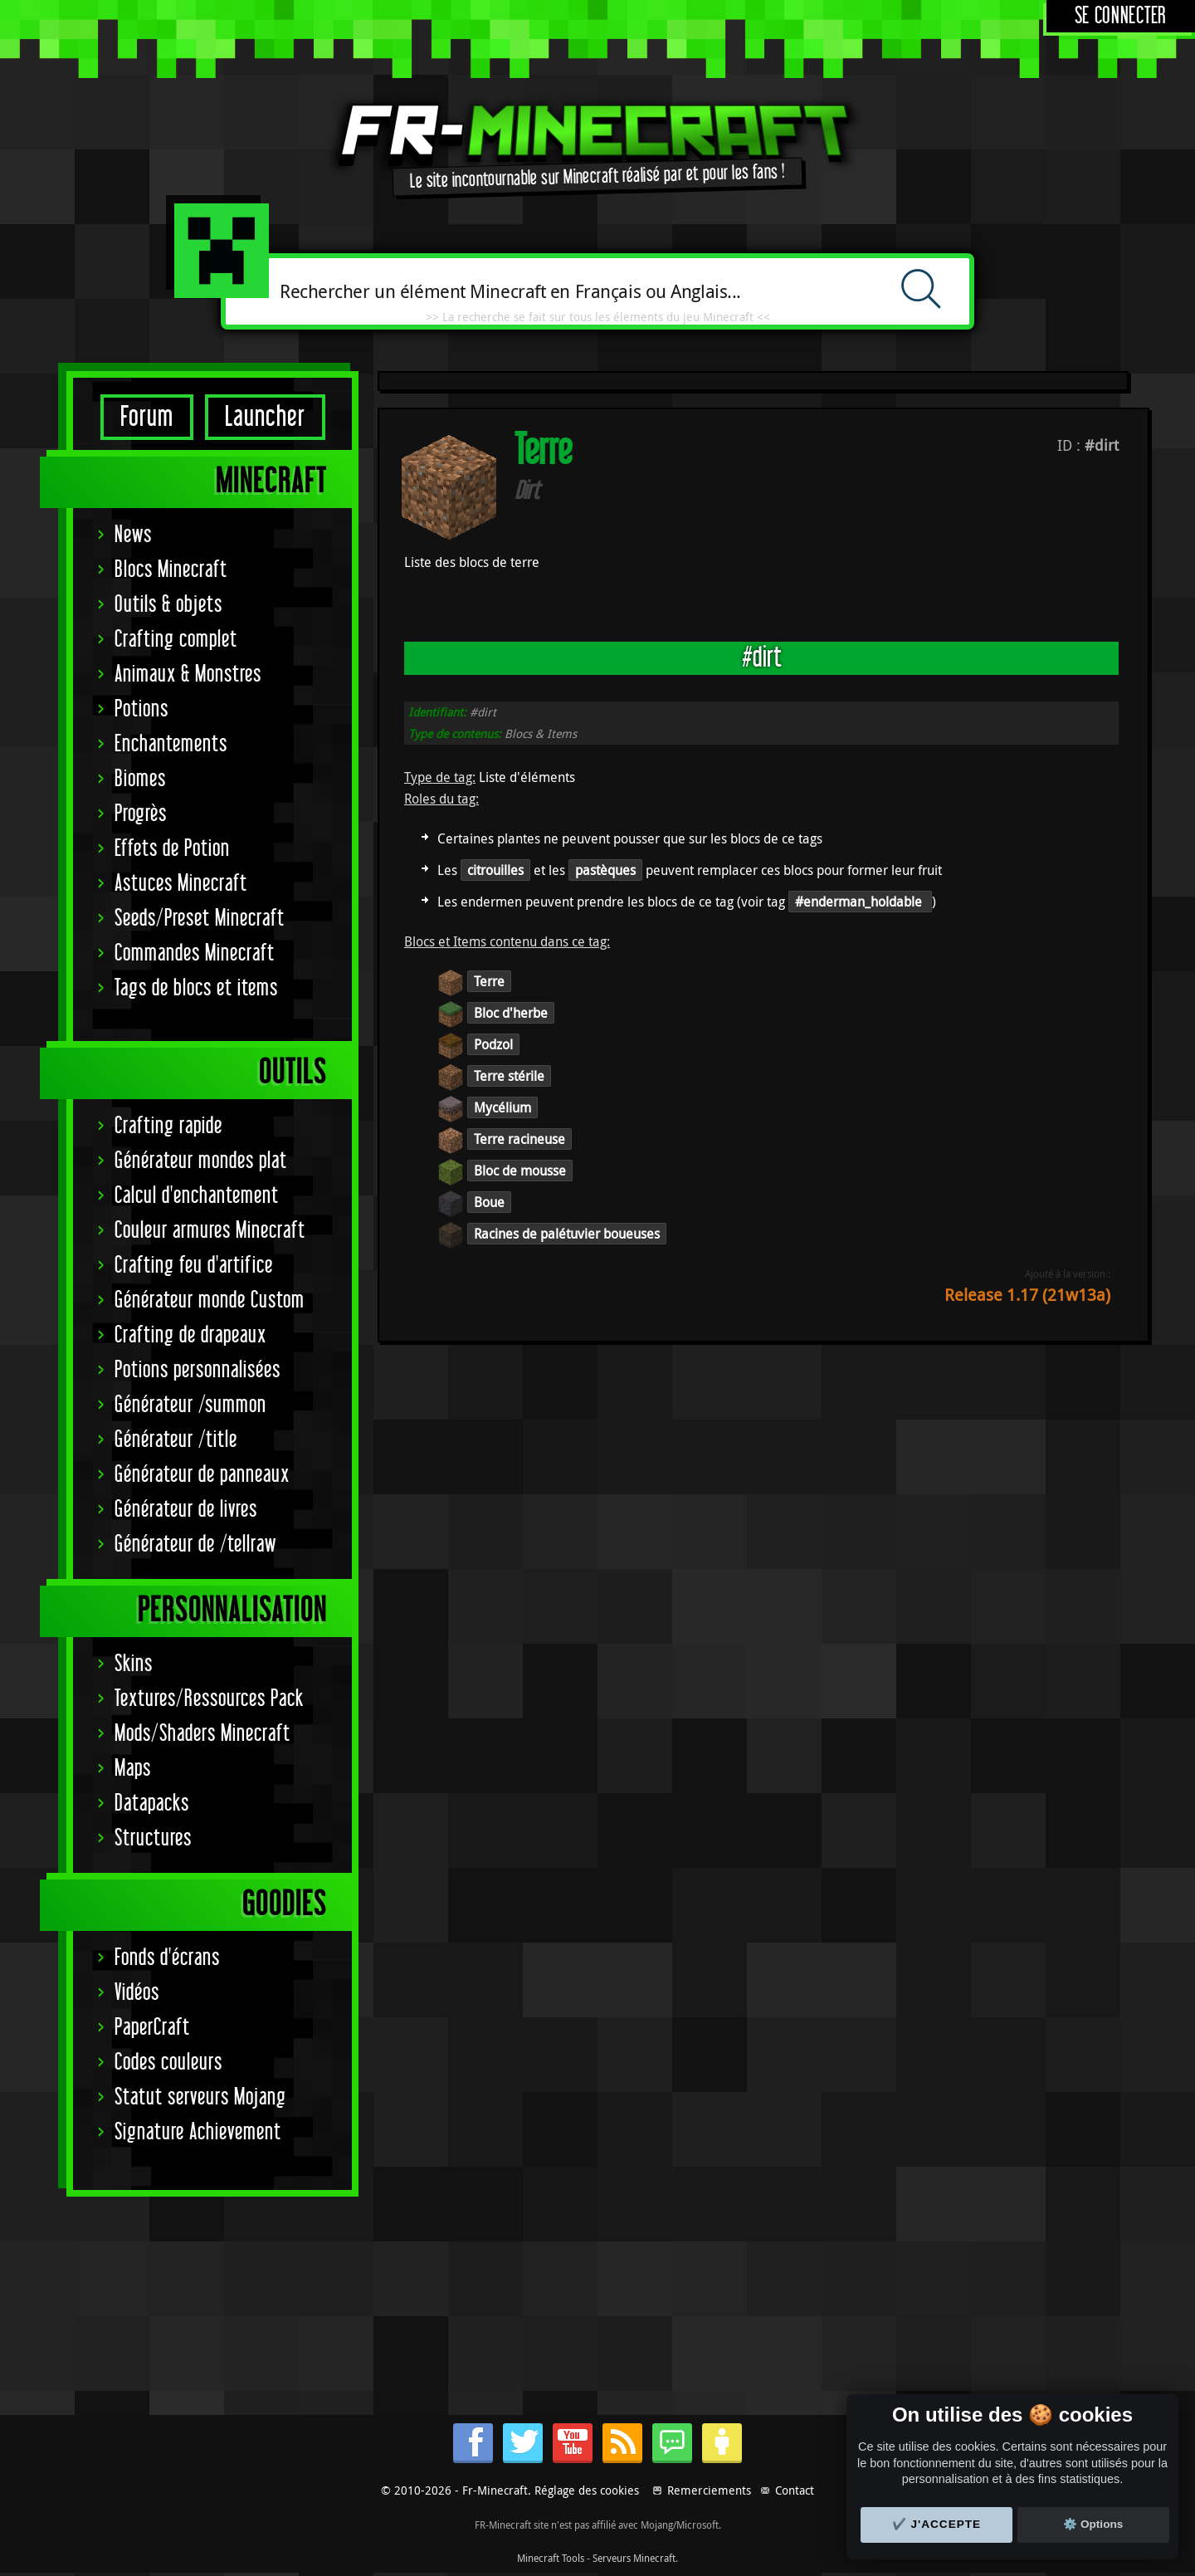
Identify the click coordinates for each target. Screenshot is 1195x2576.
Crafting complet (176, 640)
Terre (489, 981)
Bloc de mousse (520, 1170)
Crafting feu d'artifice (194, 1266)
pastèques (605, 870)
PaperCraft (152, 2028)
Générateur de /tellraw (195, 1544)
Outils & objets (168, 605)
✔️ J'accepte (937, 2524)
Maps (133, 1769)
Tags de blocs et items (196, 988)
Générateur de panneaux (202, 1475)
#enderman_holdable (860, 901)
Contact (794, 2490)
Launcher (265, 417)
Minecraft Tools (550, 2557)
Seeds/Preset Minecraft (200, 919)
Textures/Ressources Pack (209, 1699)
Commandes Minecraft (195, 953)
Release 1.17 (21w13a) (1027, 1294)
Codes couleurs (168, 2063)
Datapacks (152, 1803)
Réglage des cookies (586, 2490)
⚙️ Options (1093, 2524)
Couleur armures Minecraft (210, 1231)
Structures (153, 1838)
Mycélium (502, 1107)
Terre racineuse (519, 1139)
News (133, 535)
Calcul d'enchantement (197, 1196)
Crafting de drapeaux (190, 1335)
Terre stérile (509, 1076)
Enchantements (171, 744)
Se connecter (1121, 16)
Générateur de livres (186, 1510)
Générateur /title (176, 1440)
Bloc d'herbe (511, 1013)
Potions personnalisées (197, 1370)
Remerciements (709, 2490)
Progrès (141, 814)
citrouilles (495, 870)
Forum (146, 417)
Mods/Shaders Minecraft (202, 1734)
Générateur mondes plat (201, 1161)
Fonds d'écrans (167, 1958)
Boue (489, 1202)
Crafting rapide (168, 1126)
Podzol (493, 1044)
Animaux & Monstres (188, 674)
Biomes (140, 779)
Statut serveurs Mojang (200, 2097)
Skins (134, 1664)
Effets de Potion (172, 849)
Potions (141, 709)
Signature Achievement (198, 2132)
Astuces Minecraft (181, 884)
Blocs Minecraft (171, 570)
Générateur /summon (190, 1405)
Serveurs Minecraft (634, 2557)
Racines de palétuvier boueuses (567, 1233)
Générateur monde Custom (210, 1300)
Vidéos (137, 1993)
